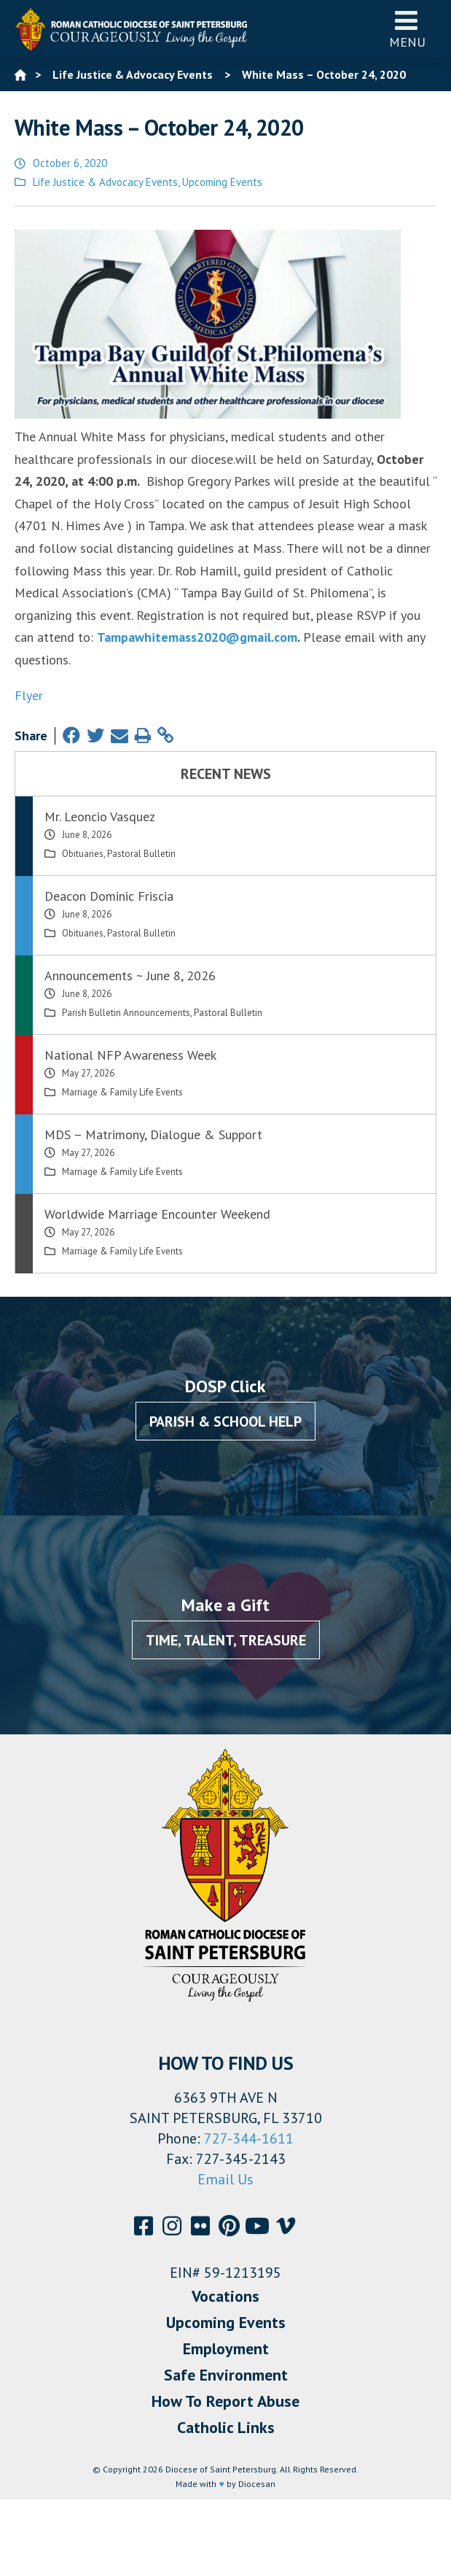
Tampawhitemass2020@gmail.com (197, 637)
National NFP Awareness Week (130, 1055)
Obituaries (82, 853)
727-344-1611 (249, 2138)
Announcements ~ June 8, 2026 (130, 975)
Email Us (225, 2179)
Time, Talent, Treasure (226, 1640)
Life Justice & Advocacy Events (105, 182)
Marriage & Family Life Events (122, 1092)
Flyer (29, 695)
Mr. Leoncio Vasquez (99, 816)
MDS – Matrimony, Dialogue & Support (153, 1134)
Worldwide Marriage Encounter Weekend (157, 1214)
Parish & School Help (225, 1421)
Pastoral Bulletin (141, 853)
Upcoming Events (222, 182)
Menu (407, 28)
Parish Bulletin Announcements (126, 1012)
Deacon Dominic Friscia (108, 896)
